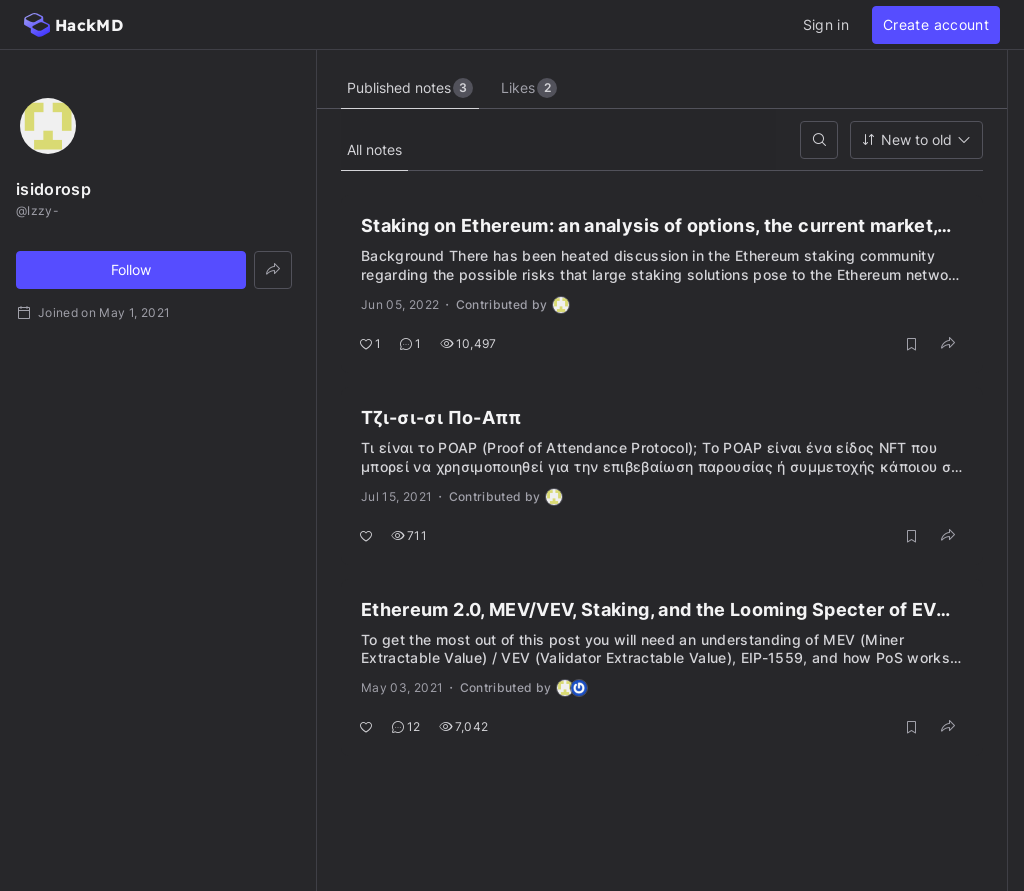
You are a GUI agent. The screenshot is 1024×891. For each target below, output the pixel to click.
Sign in (826, 24)
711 (409, 535)
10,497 (468, 343)
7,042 (464, 726)
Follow (131, 269)
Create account (936, 24)
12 (406, 726)
